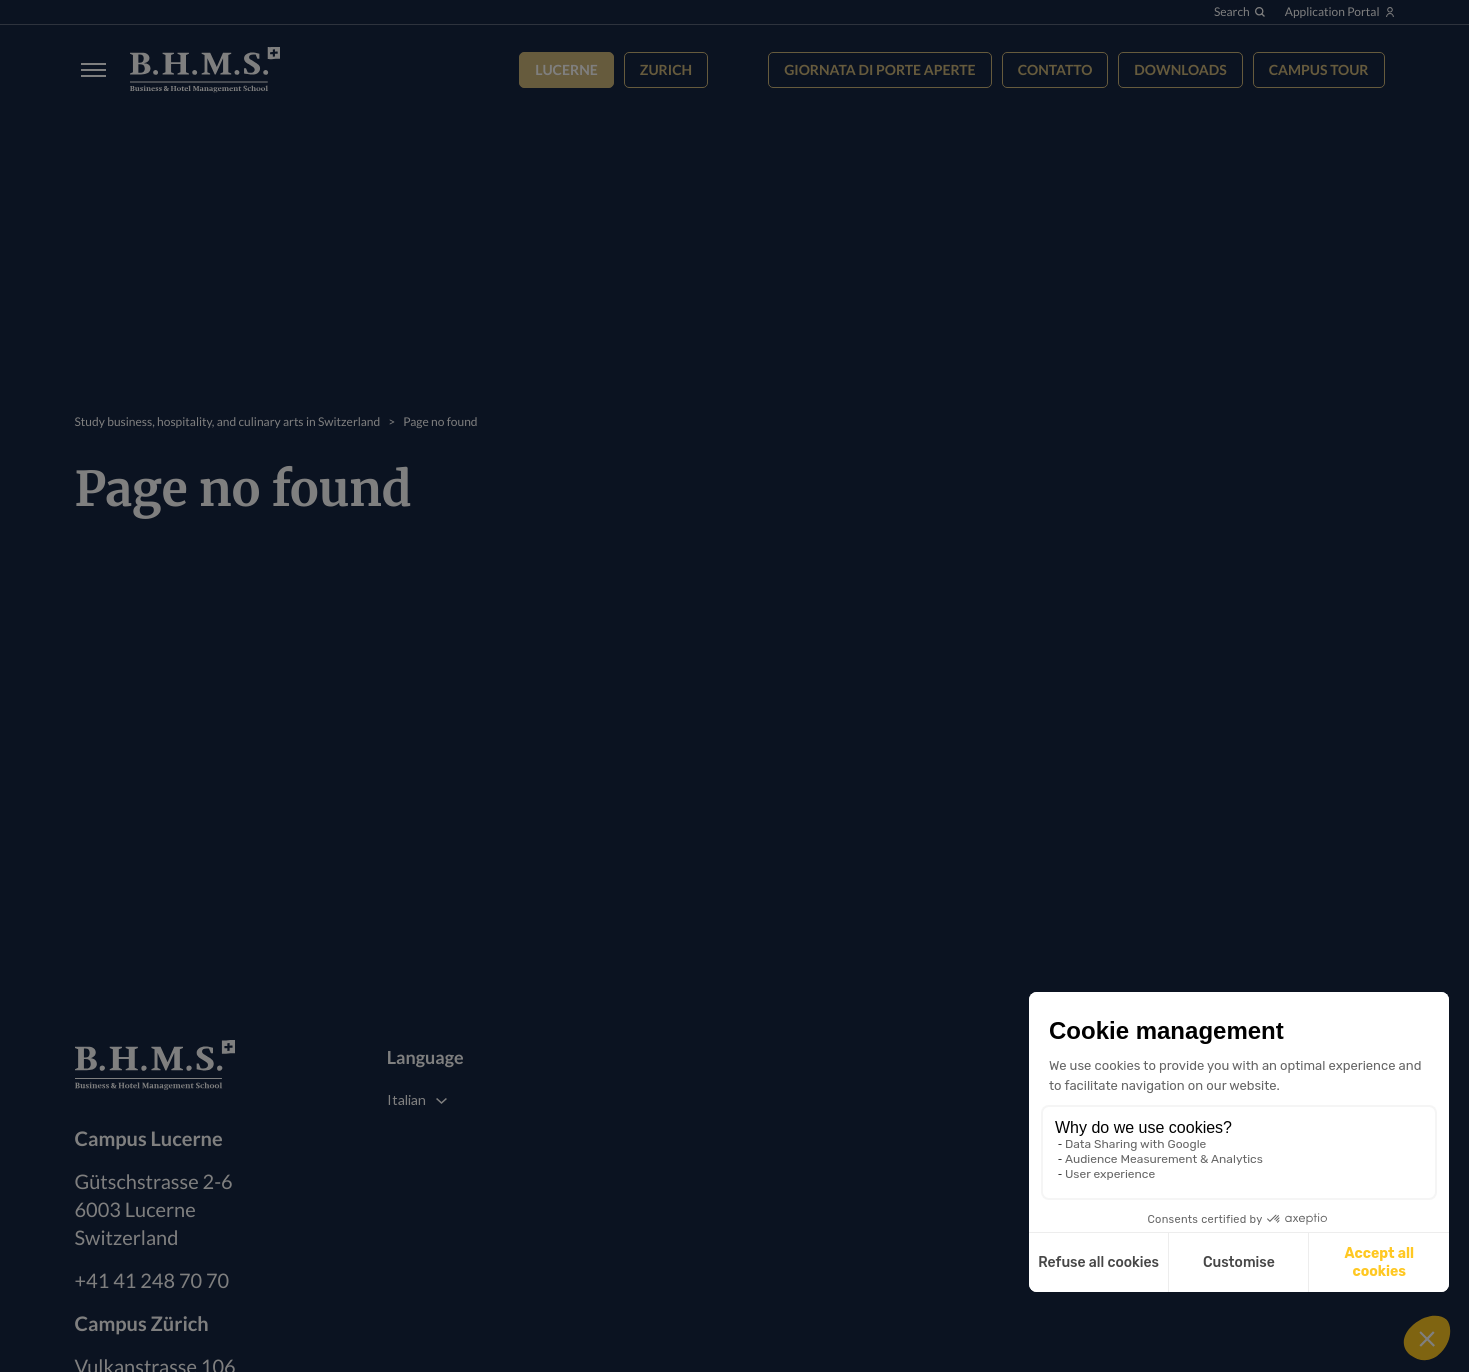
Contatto (1055, 69)
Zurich (666, 69)
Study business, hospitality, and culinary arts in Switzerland (228, 421)
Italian (406, 1099)
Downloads (1180, 69)
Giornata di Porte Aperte (879, 69)
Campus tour (1319, 69)
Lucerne (566, 69)
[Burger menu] (87, 69)
